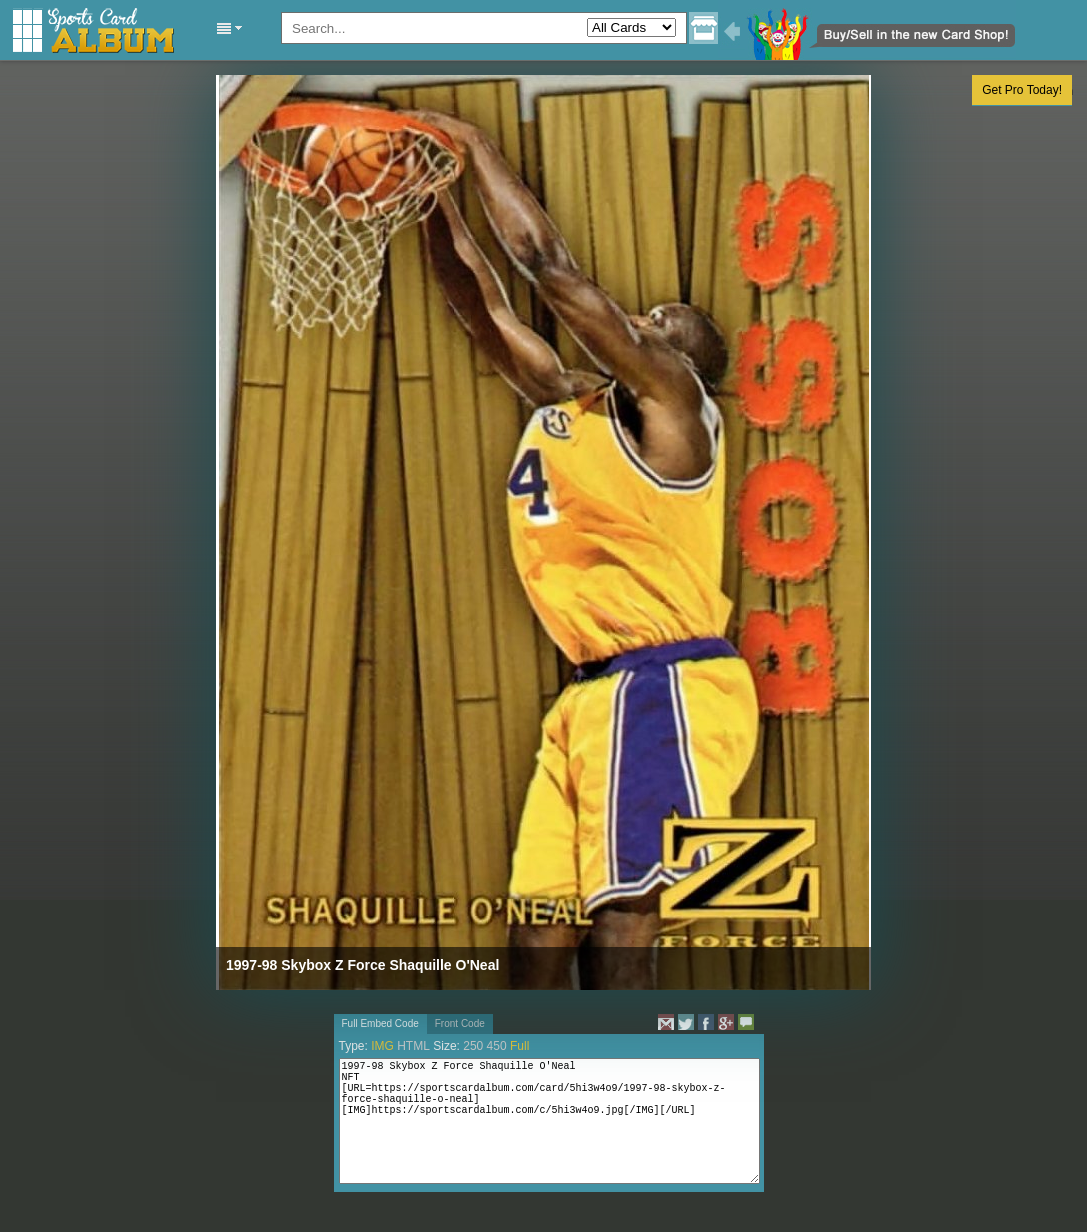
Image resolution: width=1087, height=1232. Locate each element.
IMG (382, 1046)
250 (473, 1046)
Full (519, 1046)
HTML (413, 1046)
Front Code (460, 1023)
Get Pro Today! (1022, 90)
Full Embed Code (380, 1023)
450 (497, 1046)
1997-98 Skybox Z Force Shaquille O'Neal (362, 965)
